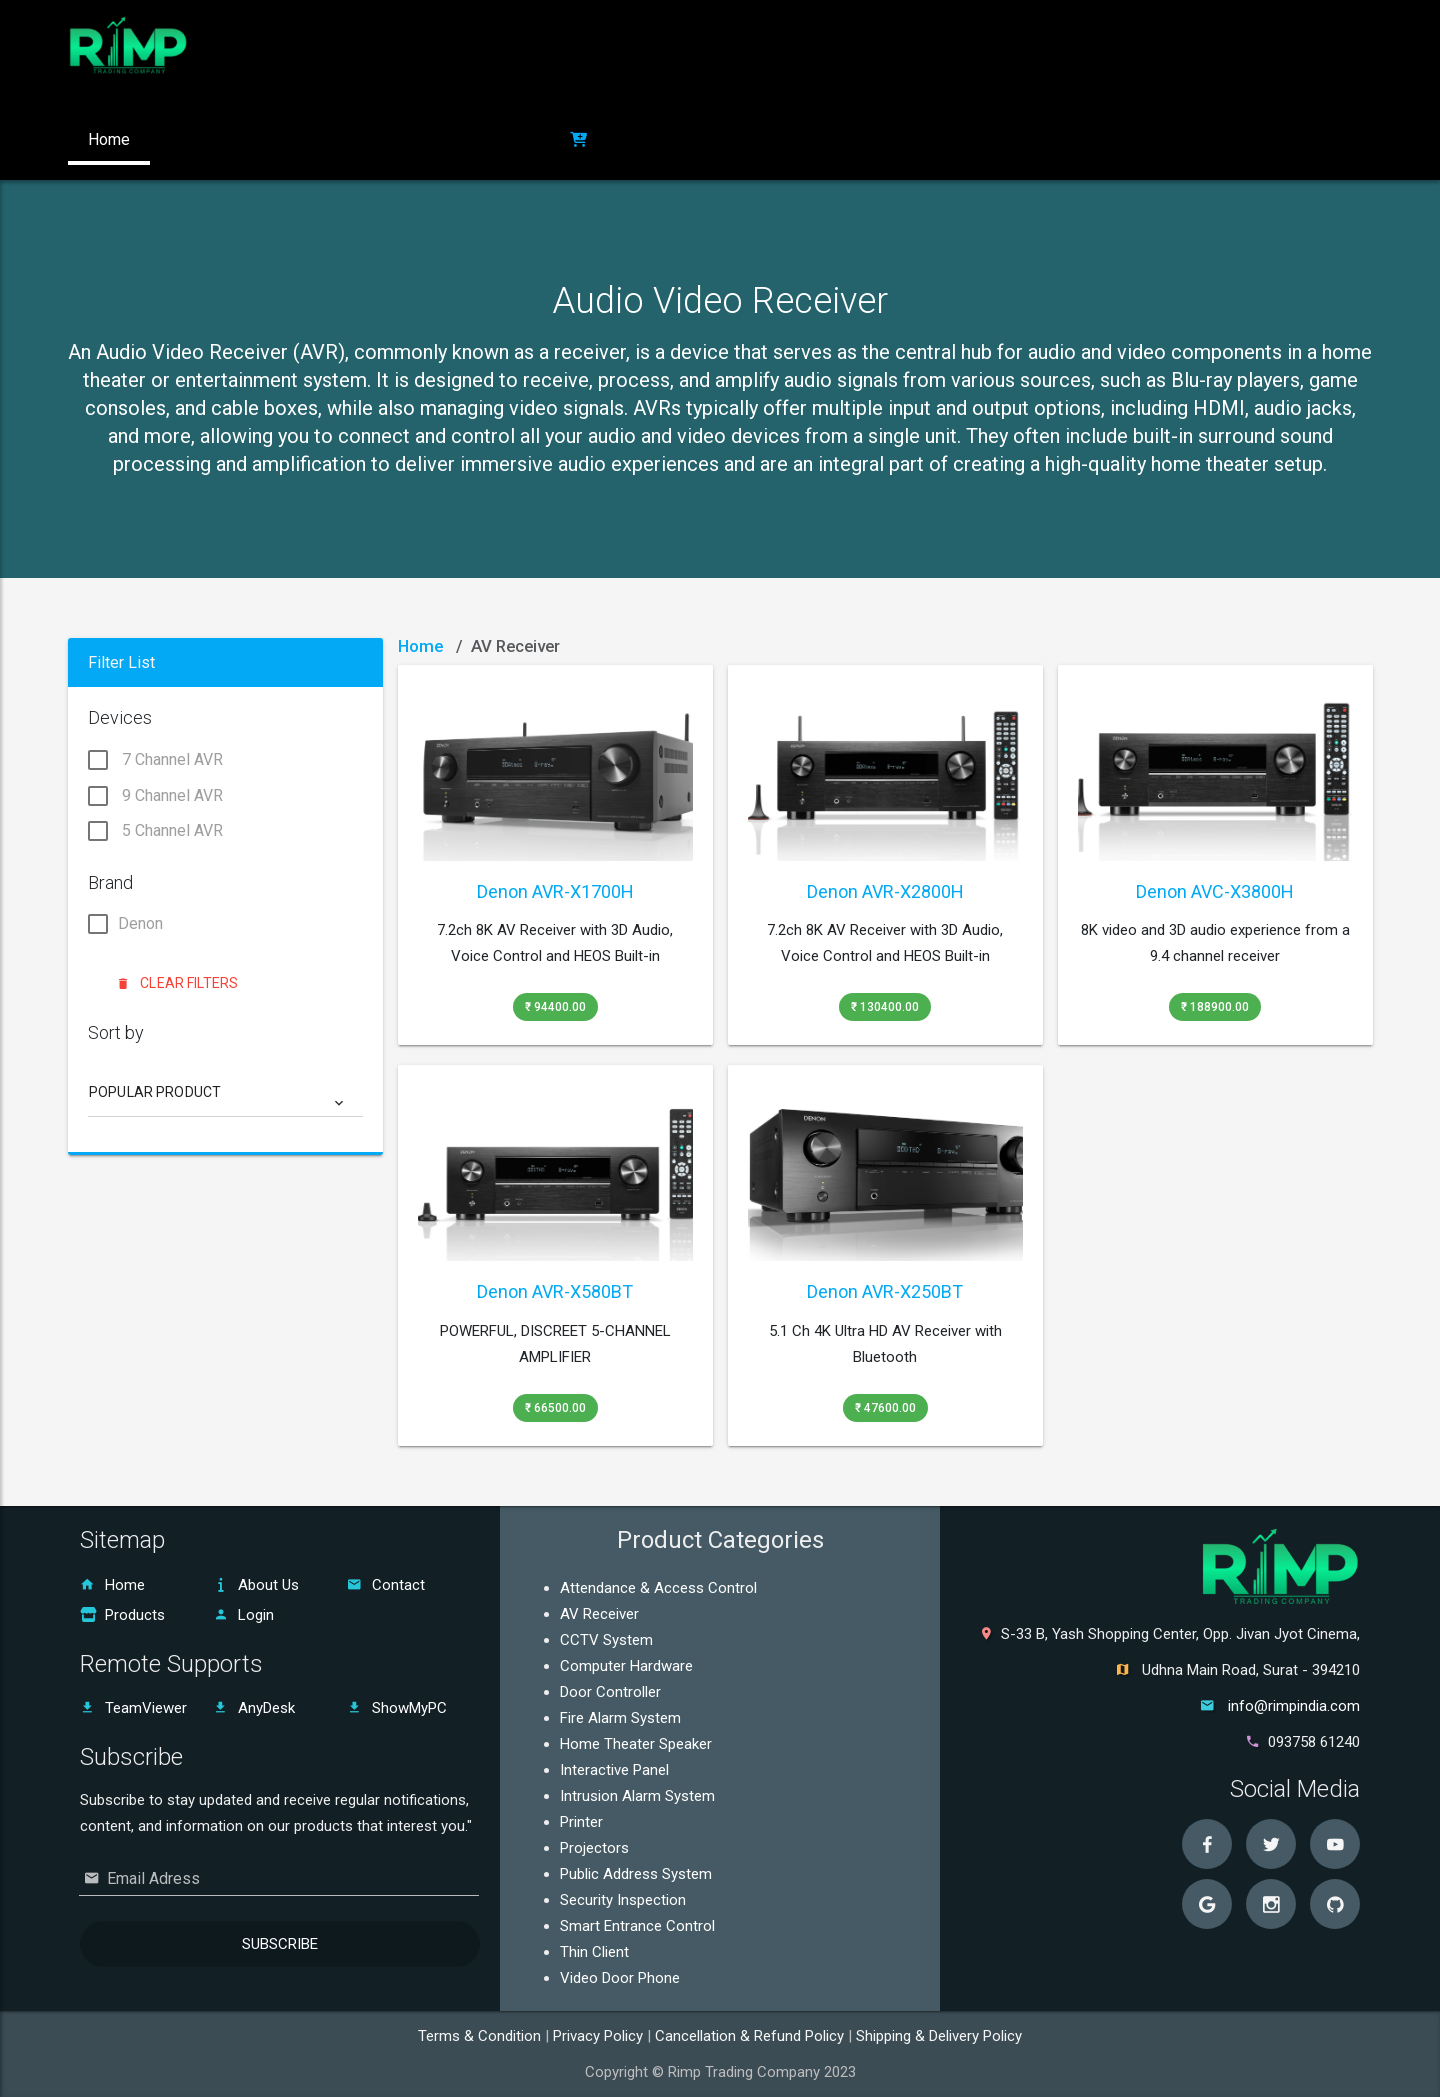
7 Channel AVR (155, 762)
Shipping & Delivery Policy (939, 2036)
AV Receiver (599, 1614)
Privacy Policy (600, 2036)
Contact (386, 1585)
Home (420, 646)
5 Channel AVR (155, 832)
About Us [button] (202, 139)
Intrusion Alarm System (637, 1796)
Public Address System (636, 1874)
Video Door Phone (620, 1978)
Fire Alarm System (620, 1718)
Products (122, 1615)
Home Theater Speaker (636, 1744)
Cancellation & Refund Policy (751, 2036)
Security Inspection (623, 1900)
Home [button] (109, 139)
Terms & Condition (481, 2036)
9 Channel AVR (155, 797)
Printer (581, 1822)
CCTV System (606, 1640)
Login (243, 1615)
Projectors (594, 1848)
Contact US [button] (416, 139)
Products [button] (306, 139)
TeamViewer (133, 1708)
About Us (256, 1585)
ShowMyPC (397, 1708)
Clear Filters (178, 983)
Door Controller (610, 1692)
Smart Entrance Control (637, 1926)
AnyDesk (254, 1708)
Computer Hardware (626, 1666)
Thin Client (594, 1952)
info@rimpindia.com (1294, 1706)
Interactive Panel (614, 1770)
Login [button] (514, 139)
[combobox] (226, 1100)
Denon (125, 926)
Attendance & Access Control (658, 1588)
